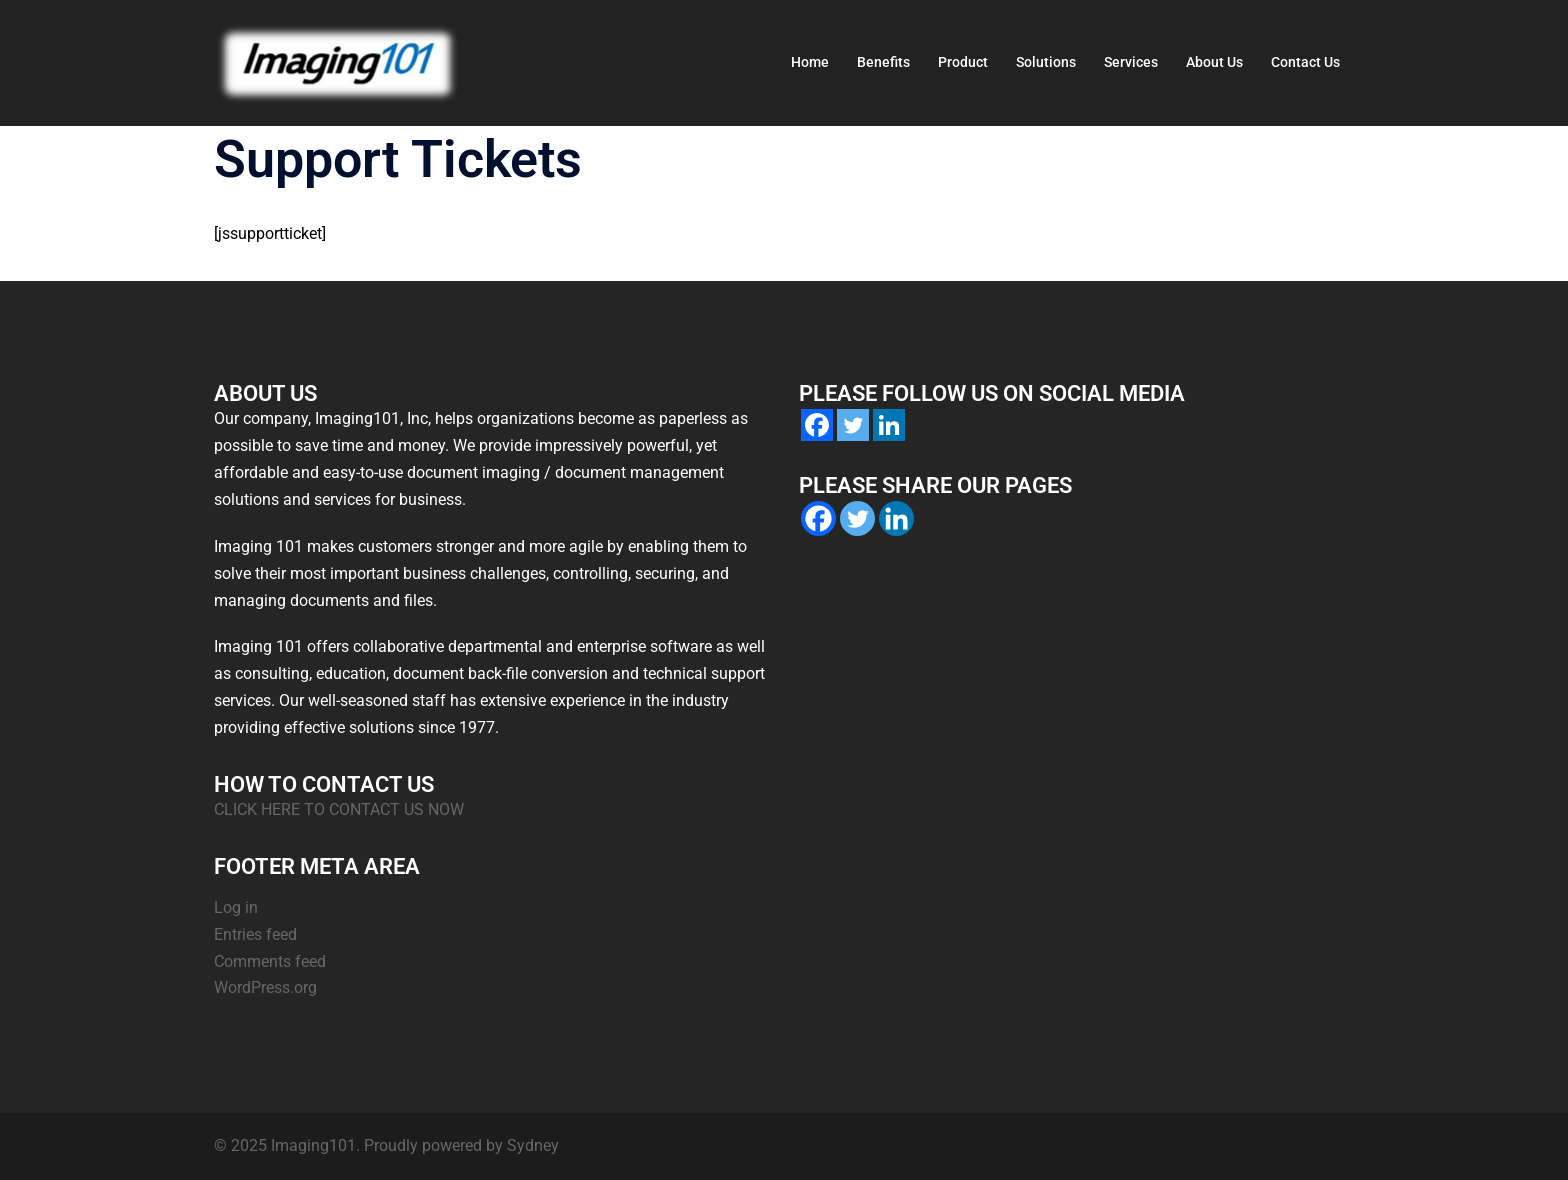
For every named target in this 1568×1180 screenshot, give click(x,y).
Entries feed (255, 934)
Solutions (1046, 62)
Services (1131, 62)
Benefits (883, 62)
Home (810, 62)
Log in (236, 907)
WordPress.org (265, 987)
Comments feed (270, 961)
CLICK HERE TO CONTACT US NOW (339, 809)
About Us (1214, 62)
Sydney (533, 1145)
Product (963, 62)
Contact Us (1305, 62)
